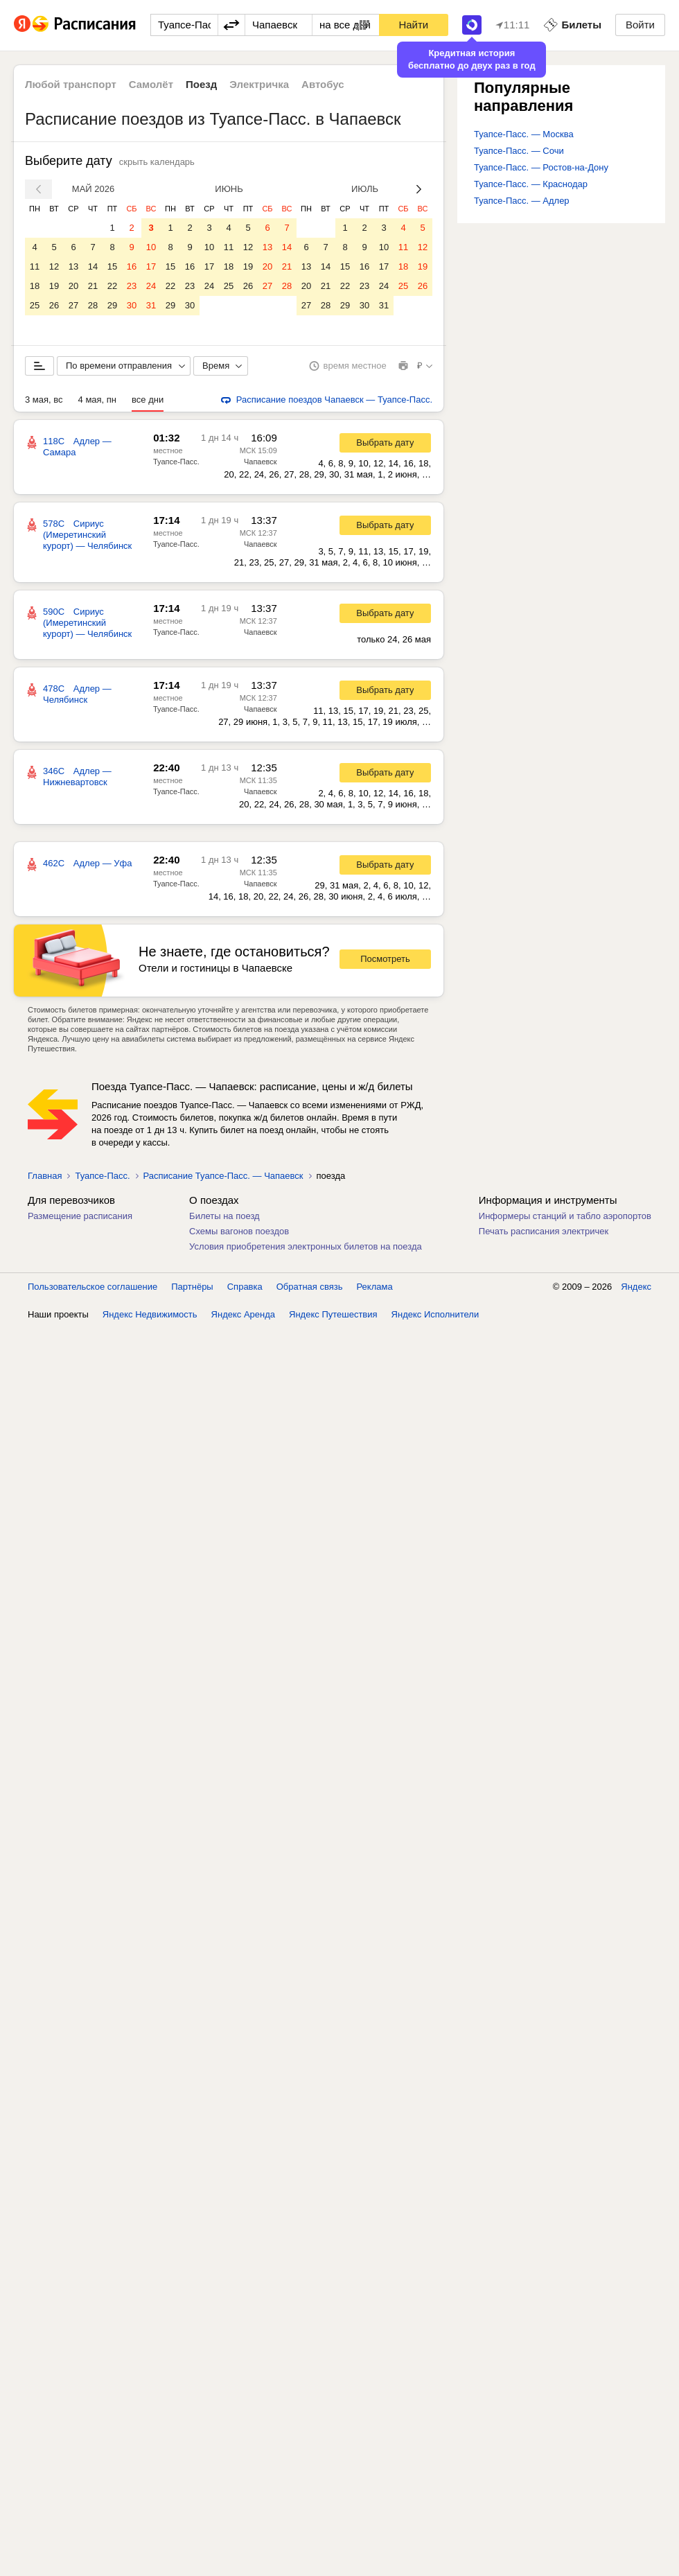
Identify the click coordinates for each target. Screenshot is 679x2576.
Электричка (259, 84)
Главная (45, 1176)
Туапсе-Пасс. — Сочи (519, 151)
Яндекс (636, 1286)
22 (112, 286)
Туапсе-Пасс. (176, 461)
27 (73, 305)
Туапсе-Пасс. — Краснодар (531, 184)
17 (151, 266)
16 (131, 266)
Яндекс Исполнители (435, 1314)
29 (112, 305)
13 (73, 266)
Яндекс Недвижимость (150, 1314)
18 (34, 286)
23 (131, 286)
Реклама (375, 1286)
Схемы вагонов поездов (239, 1231)
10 (151, 247)
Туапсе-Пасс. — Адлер (522, 200)
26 (54, 305)
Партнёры (192, 1286)
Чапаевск (260, 461)
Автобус (322, 84)
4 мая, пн (97, 399)
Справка (245, 1286)
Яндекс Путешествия (333, 1314)
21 (93, 286)
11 (34, 266)
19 (54, 286)
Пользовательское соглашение (92, 1286)
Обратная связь (309, 1286)
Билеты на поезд (224, 1216)
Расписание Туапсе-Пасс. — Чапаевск (223, 1176)
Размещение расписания (80, 1216)
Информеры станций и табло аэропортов (565, 1216)
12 (54, 266)
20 (73, 286)
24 (151, 286)
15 (112, 266)
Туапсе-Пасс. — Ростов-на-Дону (541, 167)
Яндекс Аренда (243, 1314)
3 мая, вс (44, 399)
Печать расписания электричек (543, 1231)
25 (34, 305)
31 (151, 305)
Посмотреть (385, 959)
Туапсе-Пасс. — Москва (524, 134)
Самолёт (151, 84)
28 (93, 305)
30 (131, 305)
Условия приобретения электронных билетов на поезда (305, 1246)
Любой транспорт (70, 84)
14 (93, 266)
